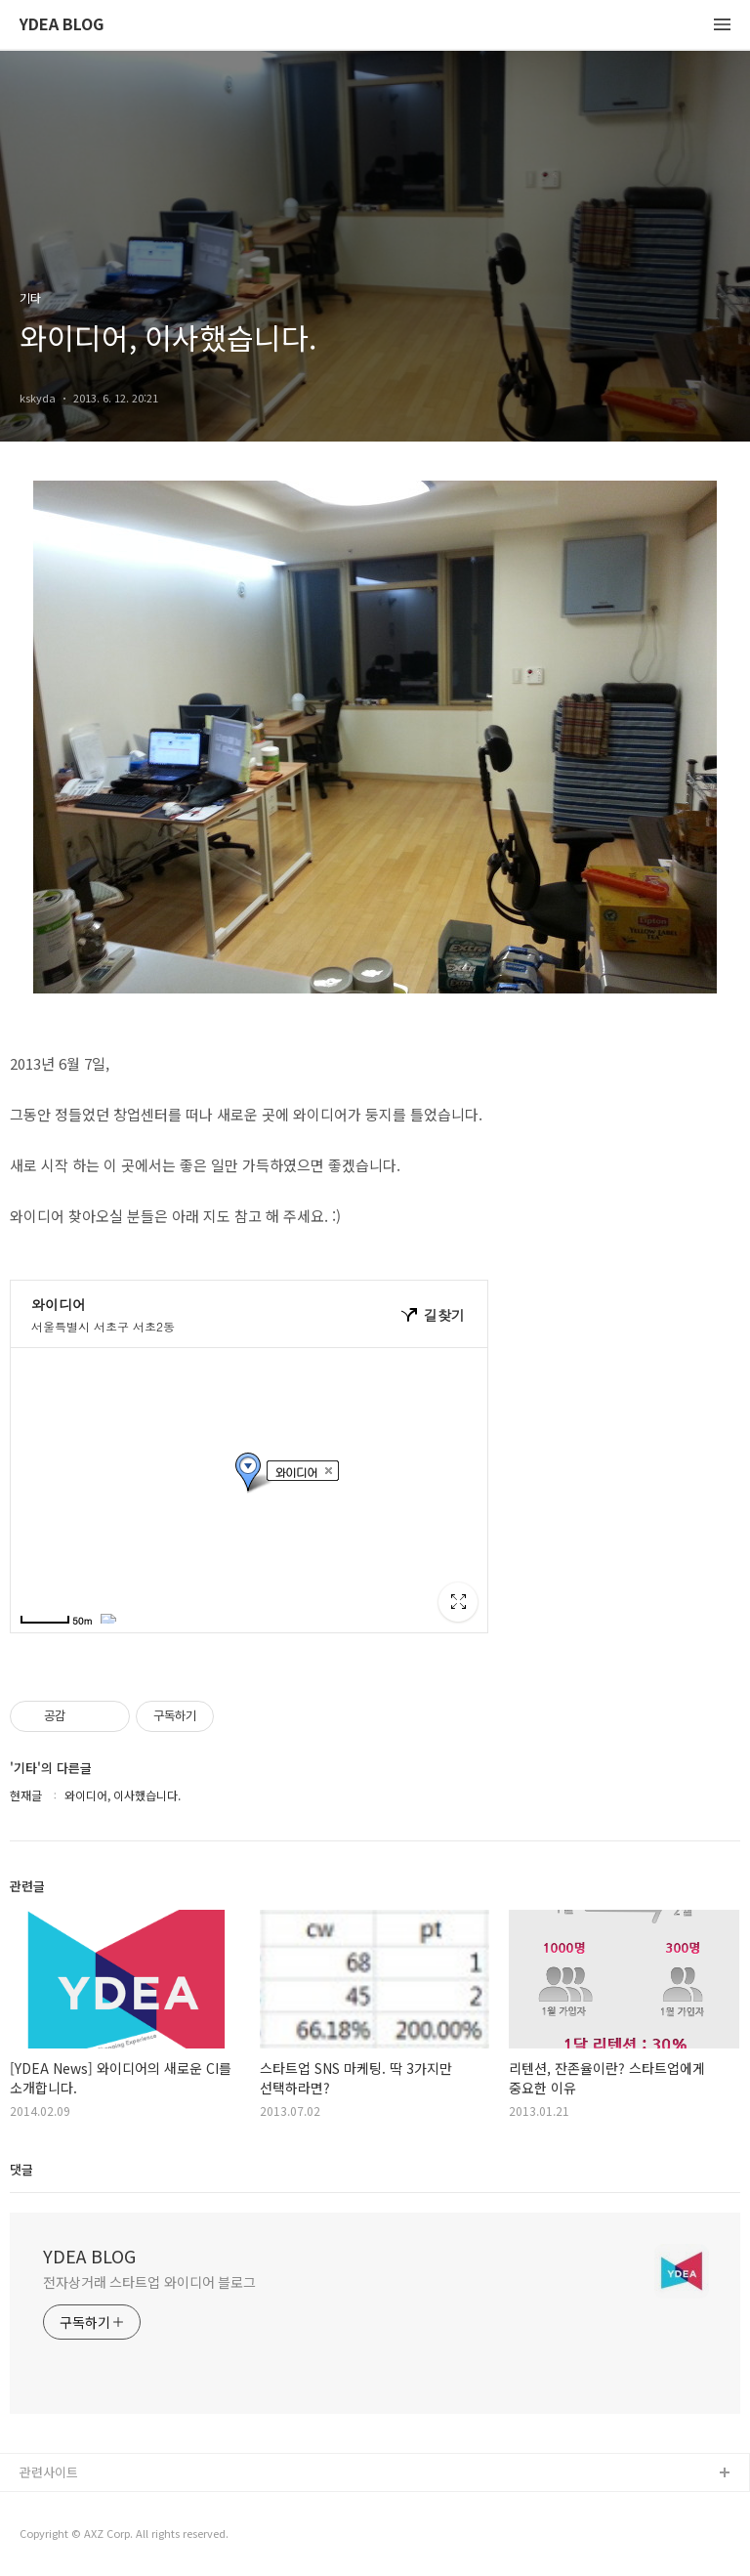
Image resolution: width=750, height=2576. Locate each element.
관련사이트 (49, 2472)
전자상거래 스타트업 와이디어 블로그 (149, 2282)
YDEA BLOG (62, 25)
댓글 (21, 2169)
